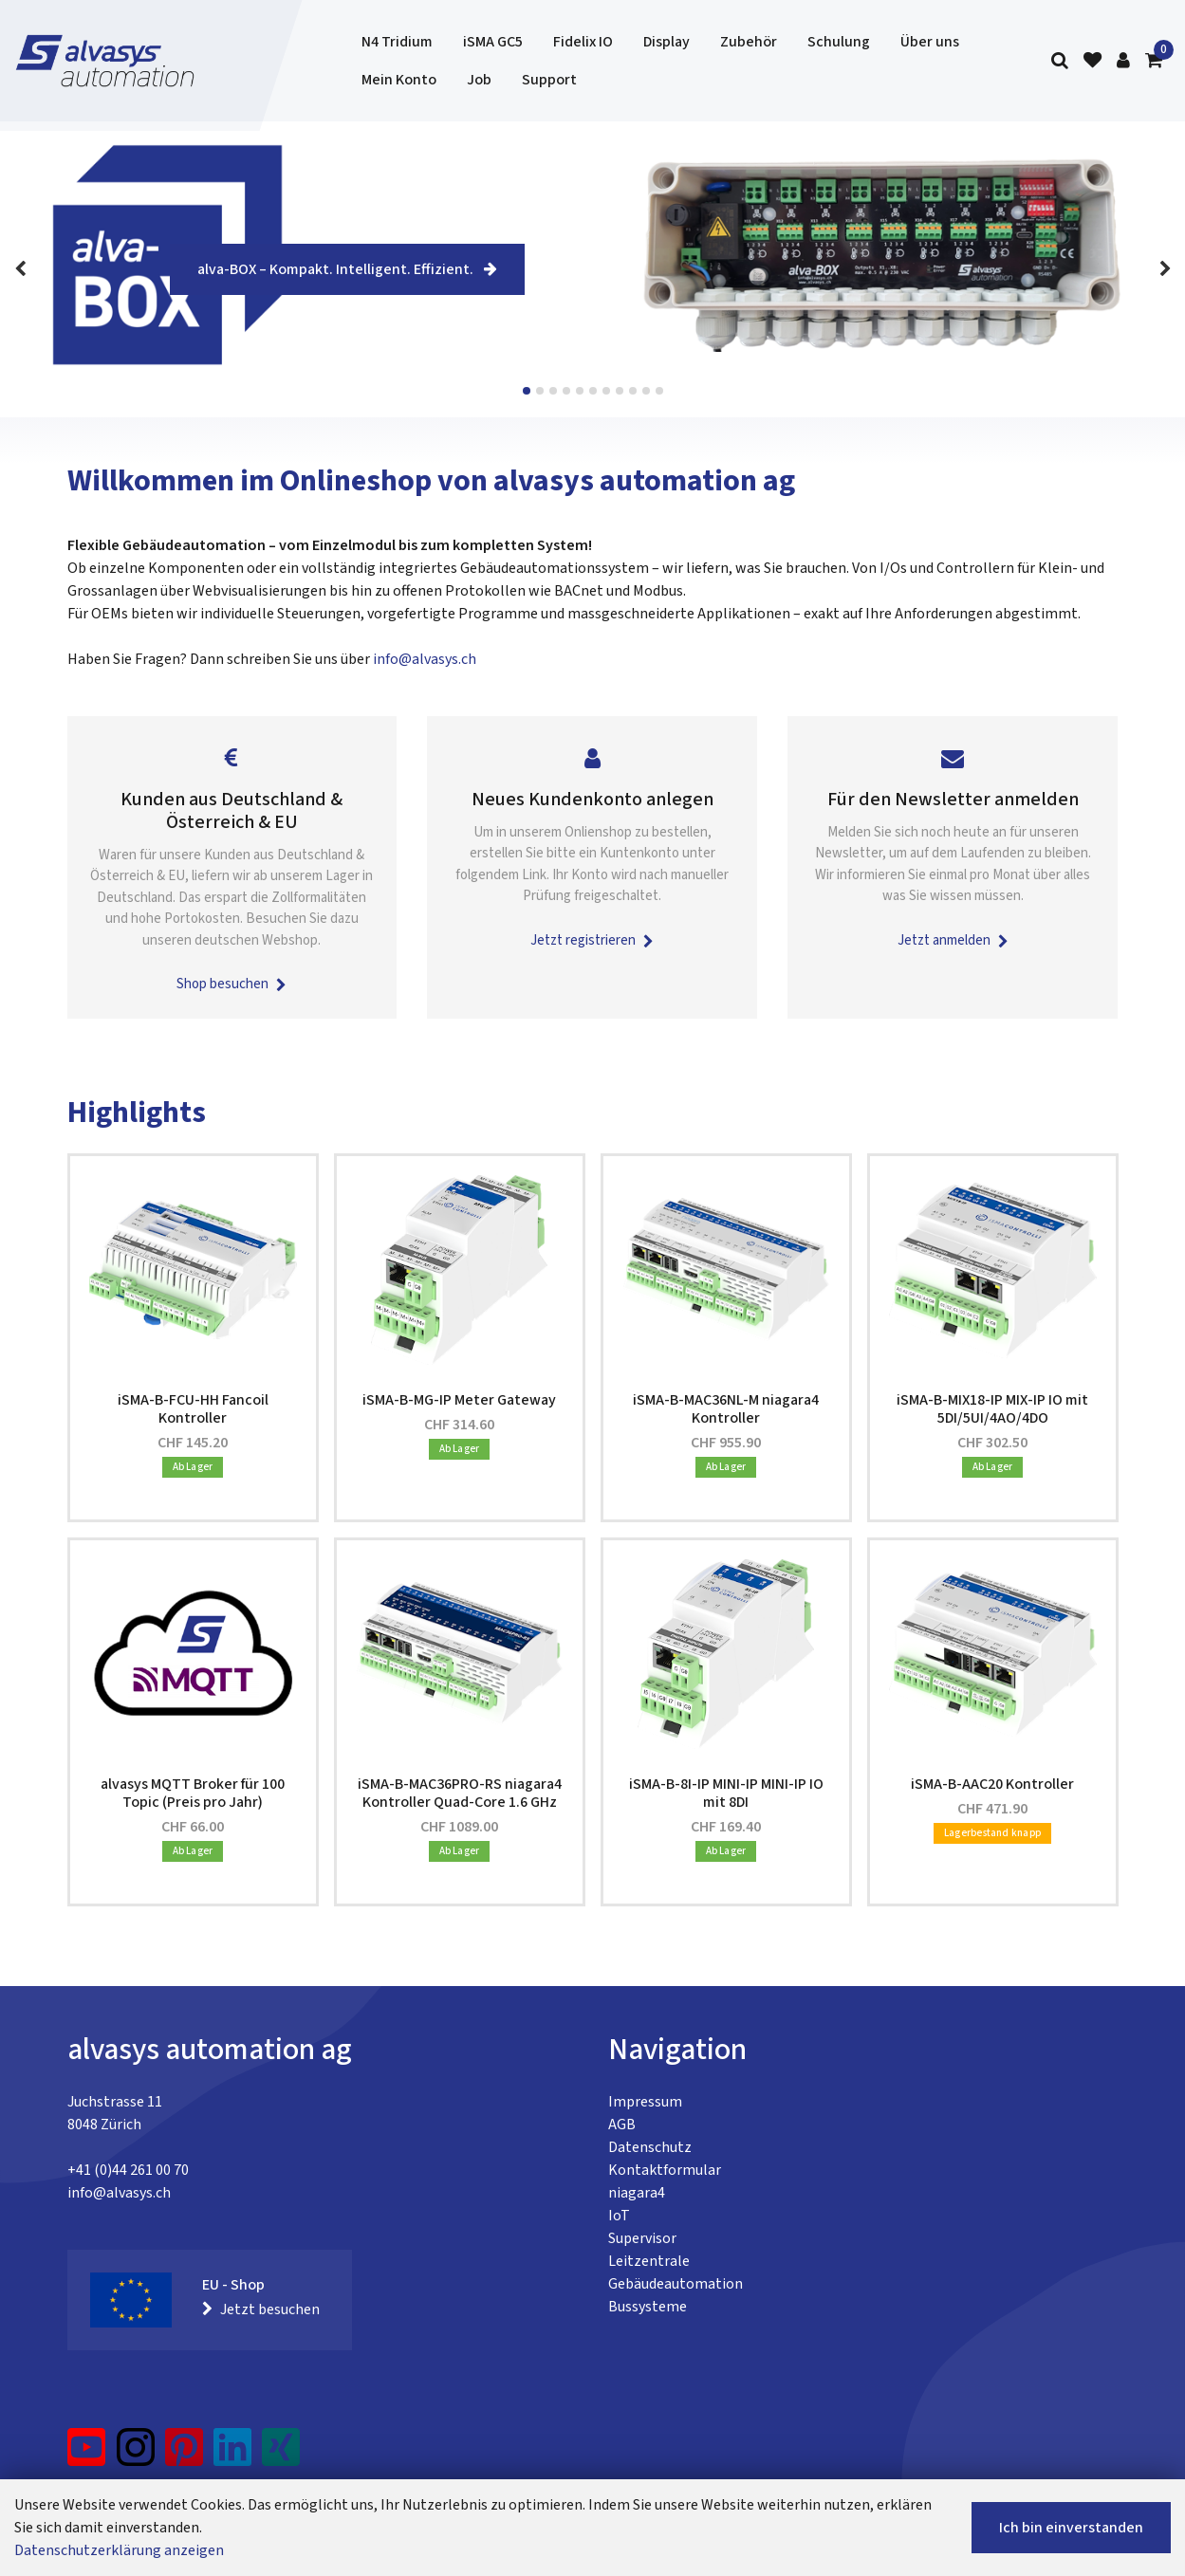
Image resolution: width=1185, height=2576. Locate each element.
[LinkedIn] (233, 2454)
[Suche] (1060, 61)
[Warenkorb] (1154, 61)
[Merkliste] (1092, 61)
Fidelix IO (583, 41)
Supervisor (642, 2238)
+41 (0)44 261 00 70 (128, 2170)
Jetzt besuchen (261, 2309)
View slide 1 (526, 391)
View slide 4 (566, 391)
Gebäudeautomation (675, 2283)
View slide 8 (619, 391)
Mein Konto (398, 79)
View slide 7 (606, 391)
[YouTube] (87, 2454)
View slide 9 (633, 391)
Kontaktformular (664, 2170)
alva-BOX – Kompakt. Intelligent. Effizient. (347, 269)
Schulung (838, 41)
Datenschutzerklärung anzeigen (119, 2550)
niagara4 (636, 2192)
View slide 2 (540, 391)
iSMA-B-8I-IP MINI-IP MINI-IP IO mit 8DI (726, 1793)
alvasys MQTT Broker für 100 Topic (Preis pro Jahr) (193, 1793)
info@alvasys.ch (424, 659)
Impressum (645, 2101)
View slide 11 (659, 391)
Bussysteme (647, 2306)
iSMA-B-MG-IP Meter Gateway (459, 1399)
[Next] (1165, 269)
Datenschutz (650, 2147)
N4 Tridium (397, 41)
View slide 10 (646, 391)
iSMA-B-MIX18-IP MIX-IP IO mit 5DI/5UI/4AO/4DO (992, 1408)
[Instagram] (135, 2454)
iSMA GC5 (493, 41)
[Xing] (281, 2454)
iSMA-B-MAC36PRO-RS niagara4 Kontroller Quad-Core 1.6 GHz (460, 1793)
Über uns (929, 41)
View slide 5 (579, 391)
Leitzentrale (649, 2261)
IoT (619, 2215)
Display (666, 41)
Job (479, 79)
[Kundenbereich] (1123, 61)
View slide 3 (553, 391)
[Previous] (20, 269)
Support (549, 79)
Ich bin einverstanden (1071, 2527)
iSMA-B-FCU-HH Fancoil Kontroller (193, 1408)
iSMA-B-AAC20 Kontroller (992, 1784)
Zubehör (748, 41)
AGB (622, 2124)
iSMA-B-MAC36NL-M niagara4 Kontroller (726, 1408)
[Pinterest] (184, 2454)
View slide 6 (593, 391)
